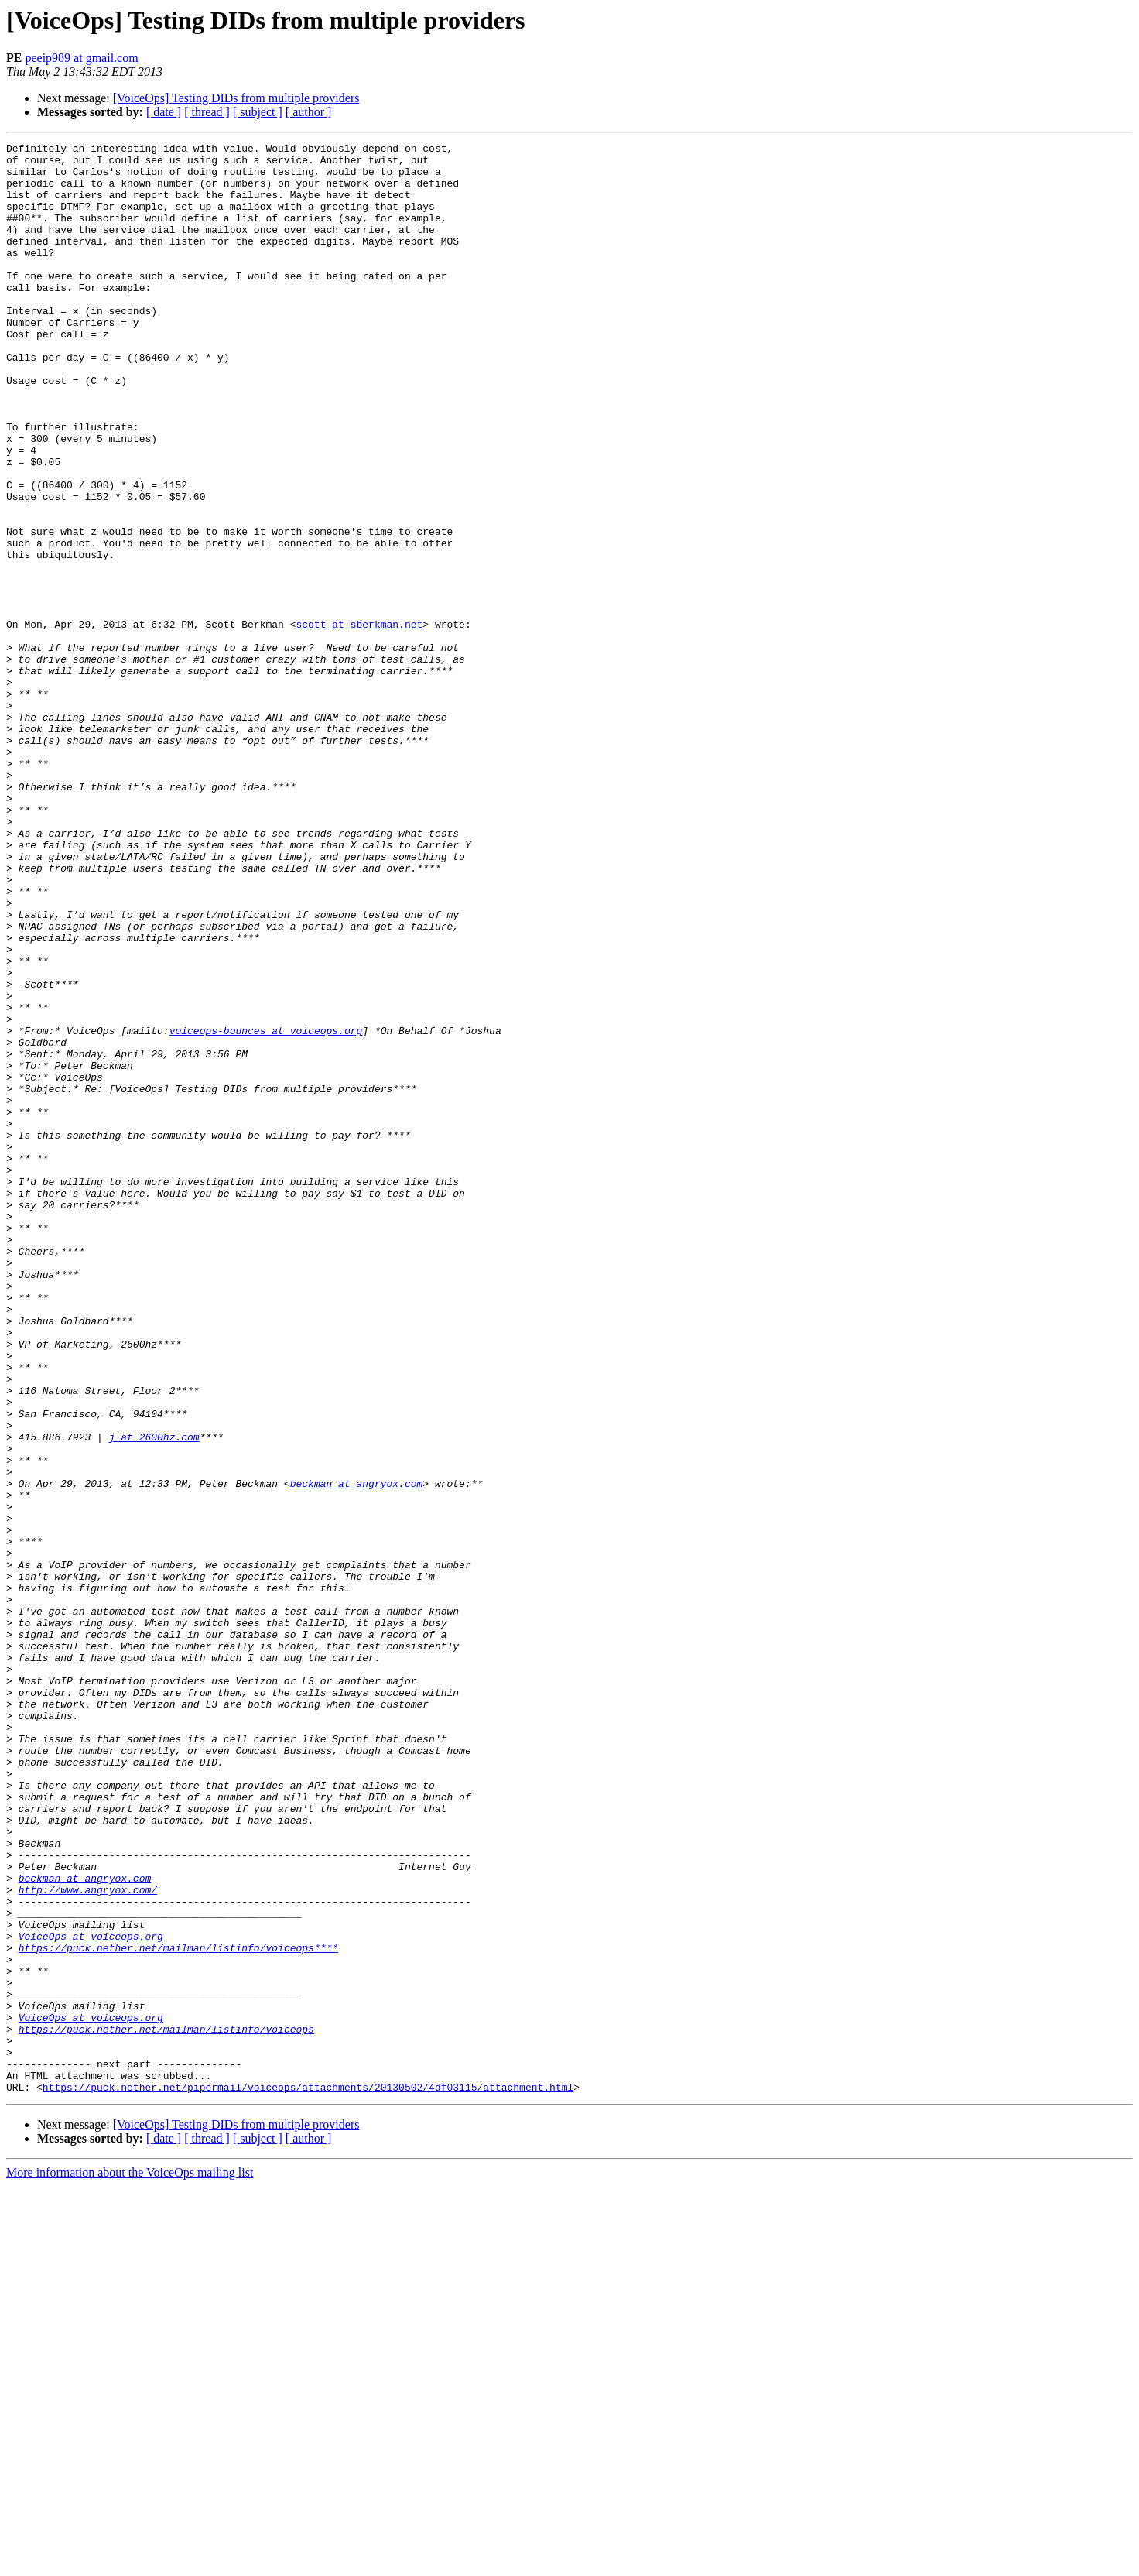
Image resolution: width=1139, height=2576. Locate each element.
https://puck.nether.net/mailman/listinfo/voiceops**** (178, 2310)
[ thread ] (207, 111)
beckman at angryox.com (356, 1752)
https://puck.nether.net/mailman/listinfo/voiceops (166, 2407)
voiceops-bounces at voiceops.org (266, 1209)
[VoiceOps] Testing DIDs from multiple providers (236, 97)
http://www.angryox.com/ (88, 2240)
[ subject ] (257, 111)
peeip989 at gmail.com (81, 57)
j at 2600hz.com (154, 1697)
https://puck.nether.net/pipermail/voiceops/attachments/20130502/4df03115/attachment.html (308, 2477)
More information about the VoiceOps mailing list (129, 2562)
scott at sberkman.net (359, 721)
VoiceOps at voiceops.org (91, 2296)
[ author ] (309, 111)
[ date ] (163, 111)
